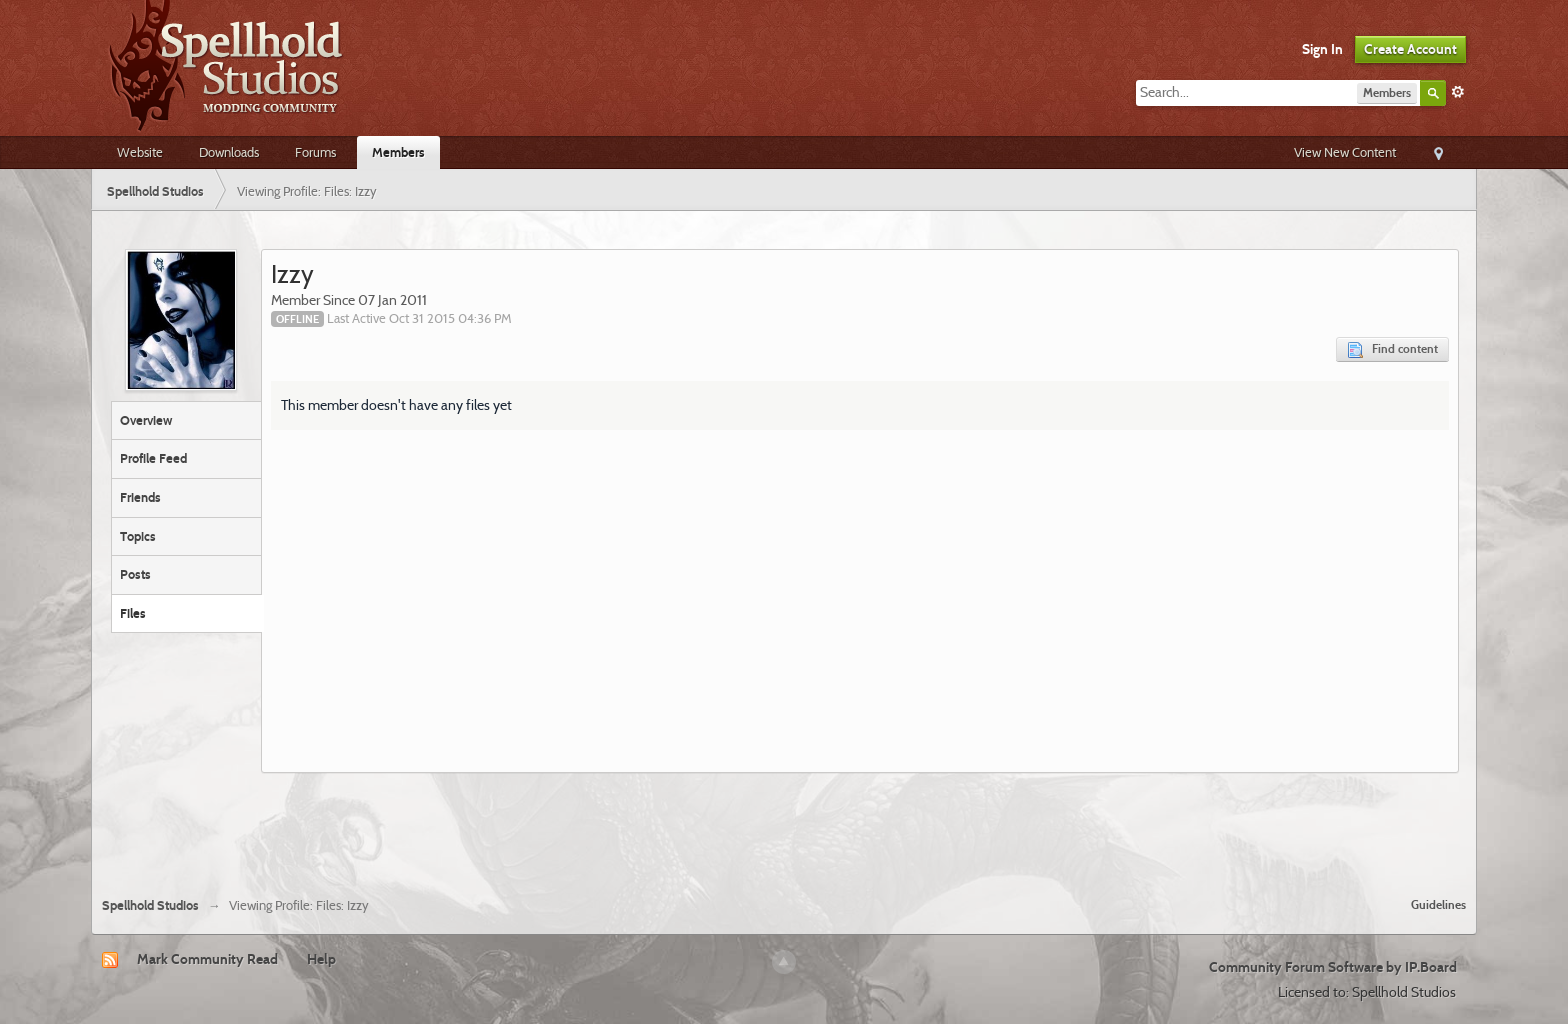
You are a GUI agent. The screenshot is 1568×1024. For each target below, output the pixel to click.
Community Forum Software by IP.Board (1333, 967)
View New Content (1345, 152)
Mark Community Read (207, 959)
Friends (140, 497)
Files (133, 613)
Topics (138, 536)
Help (321, 959)
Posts (135, 574)
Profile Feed (153, 458)
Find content (1392, 349)
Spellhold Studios (150, 905)
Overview (146, 420)
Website (140, 152)
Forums (315, 152)
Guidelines (1438, 904)
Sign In (1322, 49)
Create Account (1410, 49)
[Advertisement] (784, 827)
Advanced (1458, 92)
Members (398, 152)
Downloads (229, 152)
